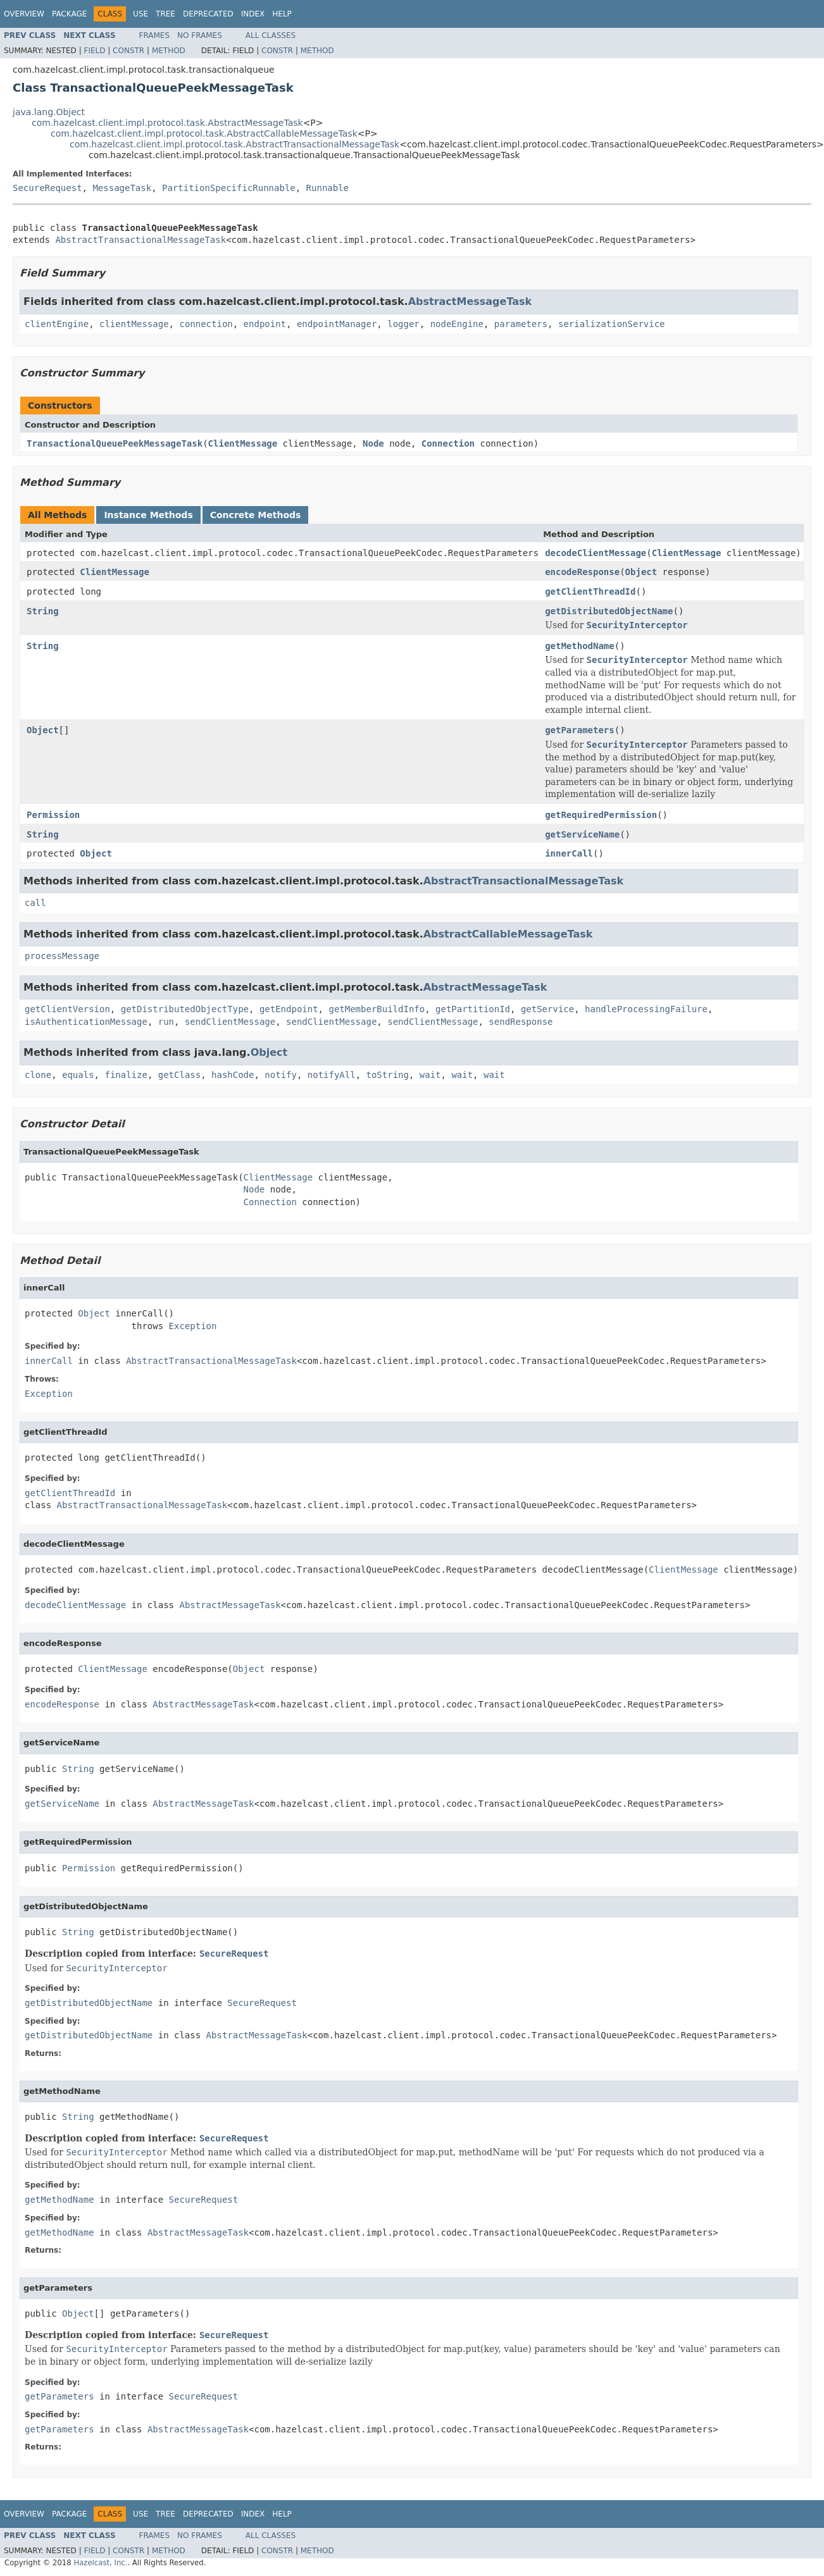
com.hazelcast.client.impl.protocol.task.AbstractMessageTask (167, 123)
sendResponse (520, 1022)
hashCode (232, 1075)
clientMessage (134, 324)
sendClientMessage (230, 1022)
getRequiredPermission (601, 815)
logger (403, 324)
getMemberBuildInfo (376, 1009)
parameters (520, 324)
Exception (193, 1326)
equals (78, 1075)
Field (94, 50)
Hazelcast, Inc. (100, 2562)
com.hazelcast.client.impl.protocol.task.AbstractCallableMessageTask (204, 133)
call (35, 903)
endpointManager (337, 324)
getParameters (580, 730)
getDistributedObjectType (185, 1009)
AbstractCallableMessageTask (508, 934)
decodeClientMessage (595, 553)
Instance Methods (148, 515)
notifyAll (332, 1075)
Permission (53, 815)
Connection (448, 443)
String (43, 611)
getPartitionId (472, 1009)
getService (547, 1009)
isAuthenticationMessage (86, 1022)
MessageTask (121, 188)
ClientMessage (243, 443)
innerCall (569, 853)
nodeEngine (457, 324)
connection (205, 324)
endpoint (265, 324)
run (166, 1022)
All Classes (271, 35)
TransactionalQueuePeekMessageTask (115, 443)
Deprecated (208, 13)
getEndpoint (288, 1009)
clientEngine (57, 324)
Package (69, 13)
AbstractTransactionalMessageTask (140, 240)
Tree (165, 13)
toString (387, 1075)
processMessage (62, 956)
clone (38, 1075)
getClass (179, 1075)
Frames (154, 35)
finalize (125, 1075)
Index (253, 13)
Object (641, 572)
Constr (128, 50)
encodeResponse (582, 572)
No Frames (199, 35)
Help (282, 13)
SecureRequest (47, 188)
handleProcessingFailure (646, 1009)
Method (168, 50)
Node (373, 443)
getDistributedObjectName (609, 611)
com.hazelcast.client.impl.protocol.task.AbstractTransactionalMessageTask (234, 144)
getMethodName (580, 646)
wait (430, 1075)
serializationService (611, 324)
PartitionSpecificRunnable (229, 188)
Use (140, 13)
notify (281, 1075)
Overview (24, 13)
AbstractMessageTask (470, 301)
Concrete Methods (255, 515)
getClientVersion (67, 1009)
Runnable (327, 188)
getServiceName (582, 834)
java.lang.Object (49, 112)
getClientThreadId (590, 591)
